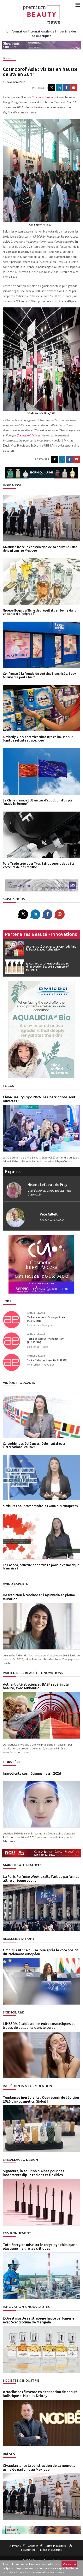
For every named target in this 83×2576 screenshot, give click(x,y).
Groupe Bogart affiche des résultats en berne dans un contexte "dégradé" (39, 612)
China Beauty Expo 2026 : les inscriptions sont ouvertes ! (39, 1099)
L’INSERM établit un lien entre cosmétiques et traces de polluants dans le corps (39, 2025)
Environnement (17, 2233)
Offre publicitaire (56, 2545)
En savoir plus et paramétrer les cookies (40, 2572)
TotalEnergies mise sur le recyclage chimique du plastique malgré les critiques (41, 2246)
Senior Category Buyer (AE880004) (47, 1360)
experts (13, 1171)
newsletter (28, 2549)
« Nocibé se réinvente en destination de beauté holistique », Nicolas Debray (40, 2394)
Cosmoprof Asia (42, 97)
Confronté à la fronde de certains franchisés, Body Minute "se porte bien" (39, 675)
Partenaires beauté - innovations (41, 934)
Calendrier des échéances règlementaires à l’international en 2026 (34, 1445)
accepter (69, 2564)
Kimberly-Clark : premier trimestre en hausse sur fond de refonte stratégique (38, 738)
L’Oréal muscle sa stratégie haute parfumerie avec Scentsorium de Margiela (38, 2320)
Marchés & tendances (22, 1865)
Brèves (7, 58)
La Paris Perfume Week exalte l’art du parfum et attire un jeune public (41, 1878)
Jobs (7, 1301)
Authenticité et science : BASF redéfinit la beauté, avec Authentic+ (36, 1686)
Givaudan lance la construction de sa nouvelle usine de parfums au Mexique (40, 548)
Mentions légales (51, 2549)
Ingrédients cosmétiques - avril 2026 (32, 1773)
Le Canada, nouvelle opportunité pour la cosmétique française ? (41, 1566)
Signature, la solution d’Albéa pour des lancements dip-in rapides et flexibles (33, 2173)
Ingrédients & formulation (27, 2086)
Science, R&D (14, 2012)
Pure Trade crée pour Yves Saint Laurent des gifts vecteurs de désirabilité (38, 865)
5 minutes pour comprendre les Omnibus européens (40, 1506)
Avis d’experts (15, 1583)
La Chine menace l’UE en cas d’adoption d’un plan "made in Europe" (38, 802)
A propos (15, 2545)
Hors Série (12, 1762)
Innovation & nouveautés (26, 2306)
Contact (33, 2545)
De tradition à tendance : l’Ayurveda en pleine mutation (39, 1597)
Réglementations (18, 1938)
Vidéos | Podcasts (19, 1382)
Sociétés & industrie (21, 2380)
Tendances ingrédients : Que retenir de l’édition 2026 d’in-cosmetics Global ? (41, 2099)
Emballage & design (20, 2159)
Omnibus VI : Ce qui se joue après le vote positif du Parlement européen (40, 1952)
